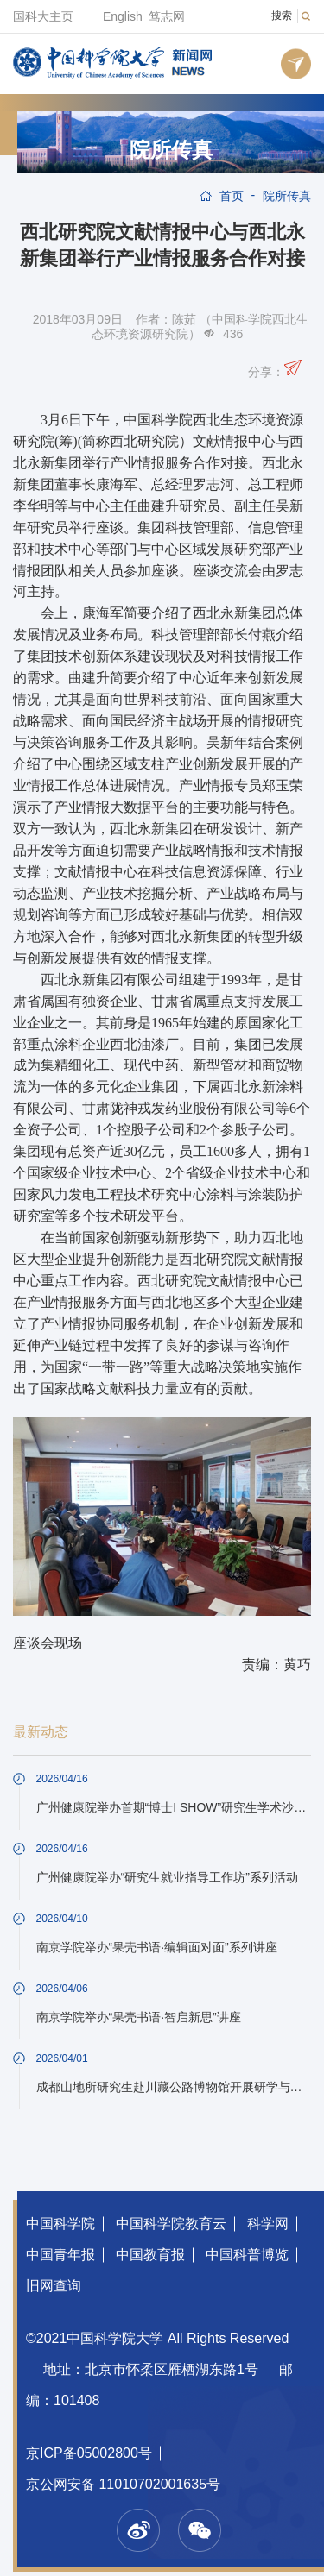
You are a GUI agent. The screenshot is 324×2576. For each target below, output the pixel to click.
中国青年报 (60, 2254)
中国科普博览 (247, 2254)
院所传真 (171, 150)
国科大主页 (43, 16)
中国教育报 (150, 2254)
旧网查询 (53, 2285)
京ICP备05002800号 (89, 2453)
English (123, 16)
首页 (231, 196)
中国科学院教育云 (171, 2223)
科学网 (268, 2223)
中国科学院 (60, 2223)
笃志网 (167, 16)
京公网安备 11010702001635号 (123, 2484)
